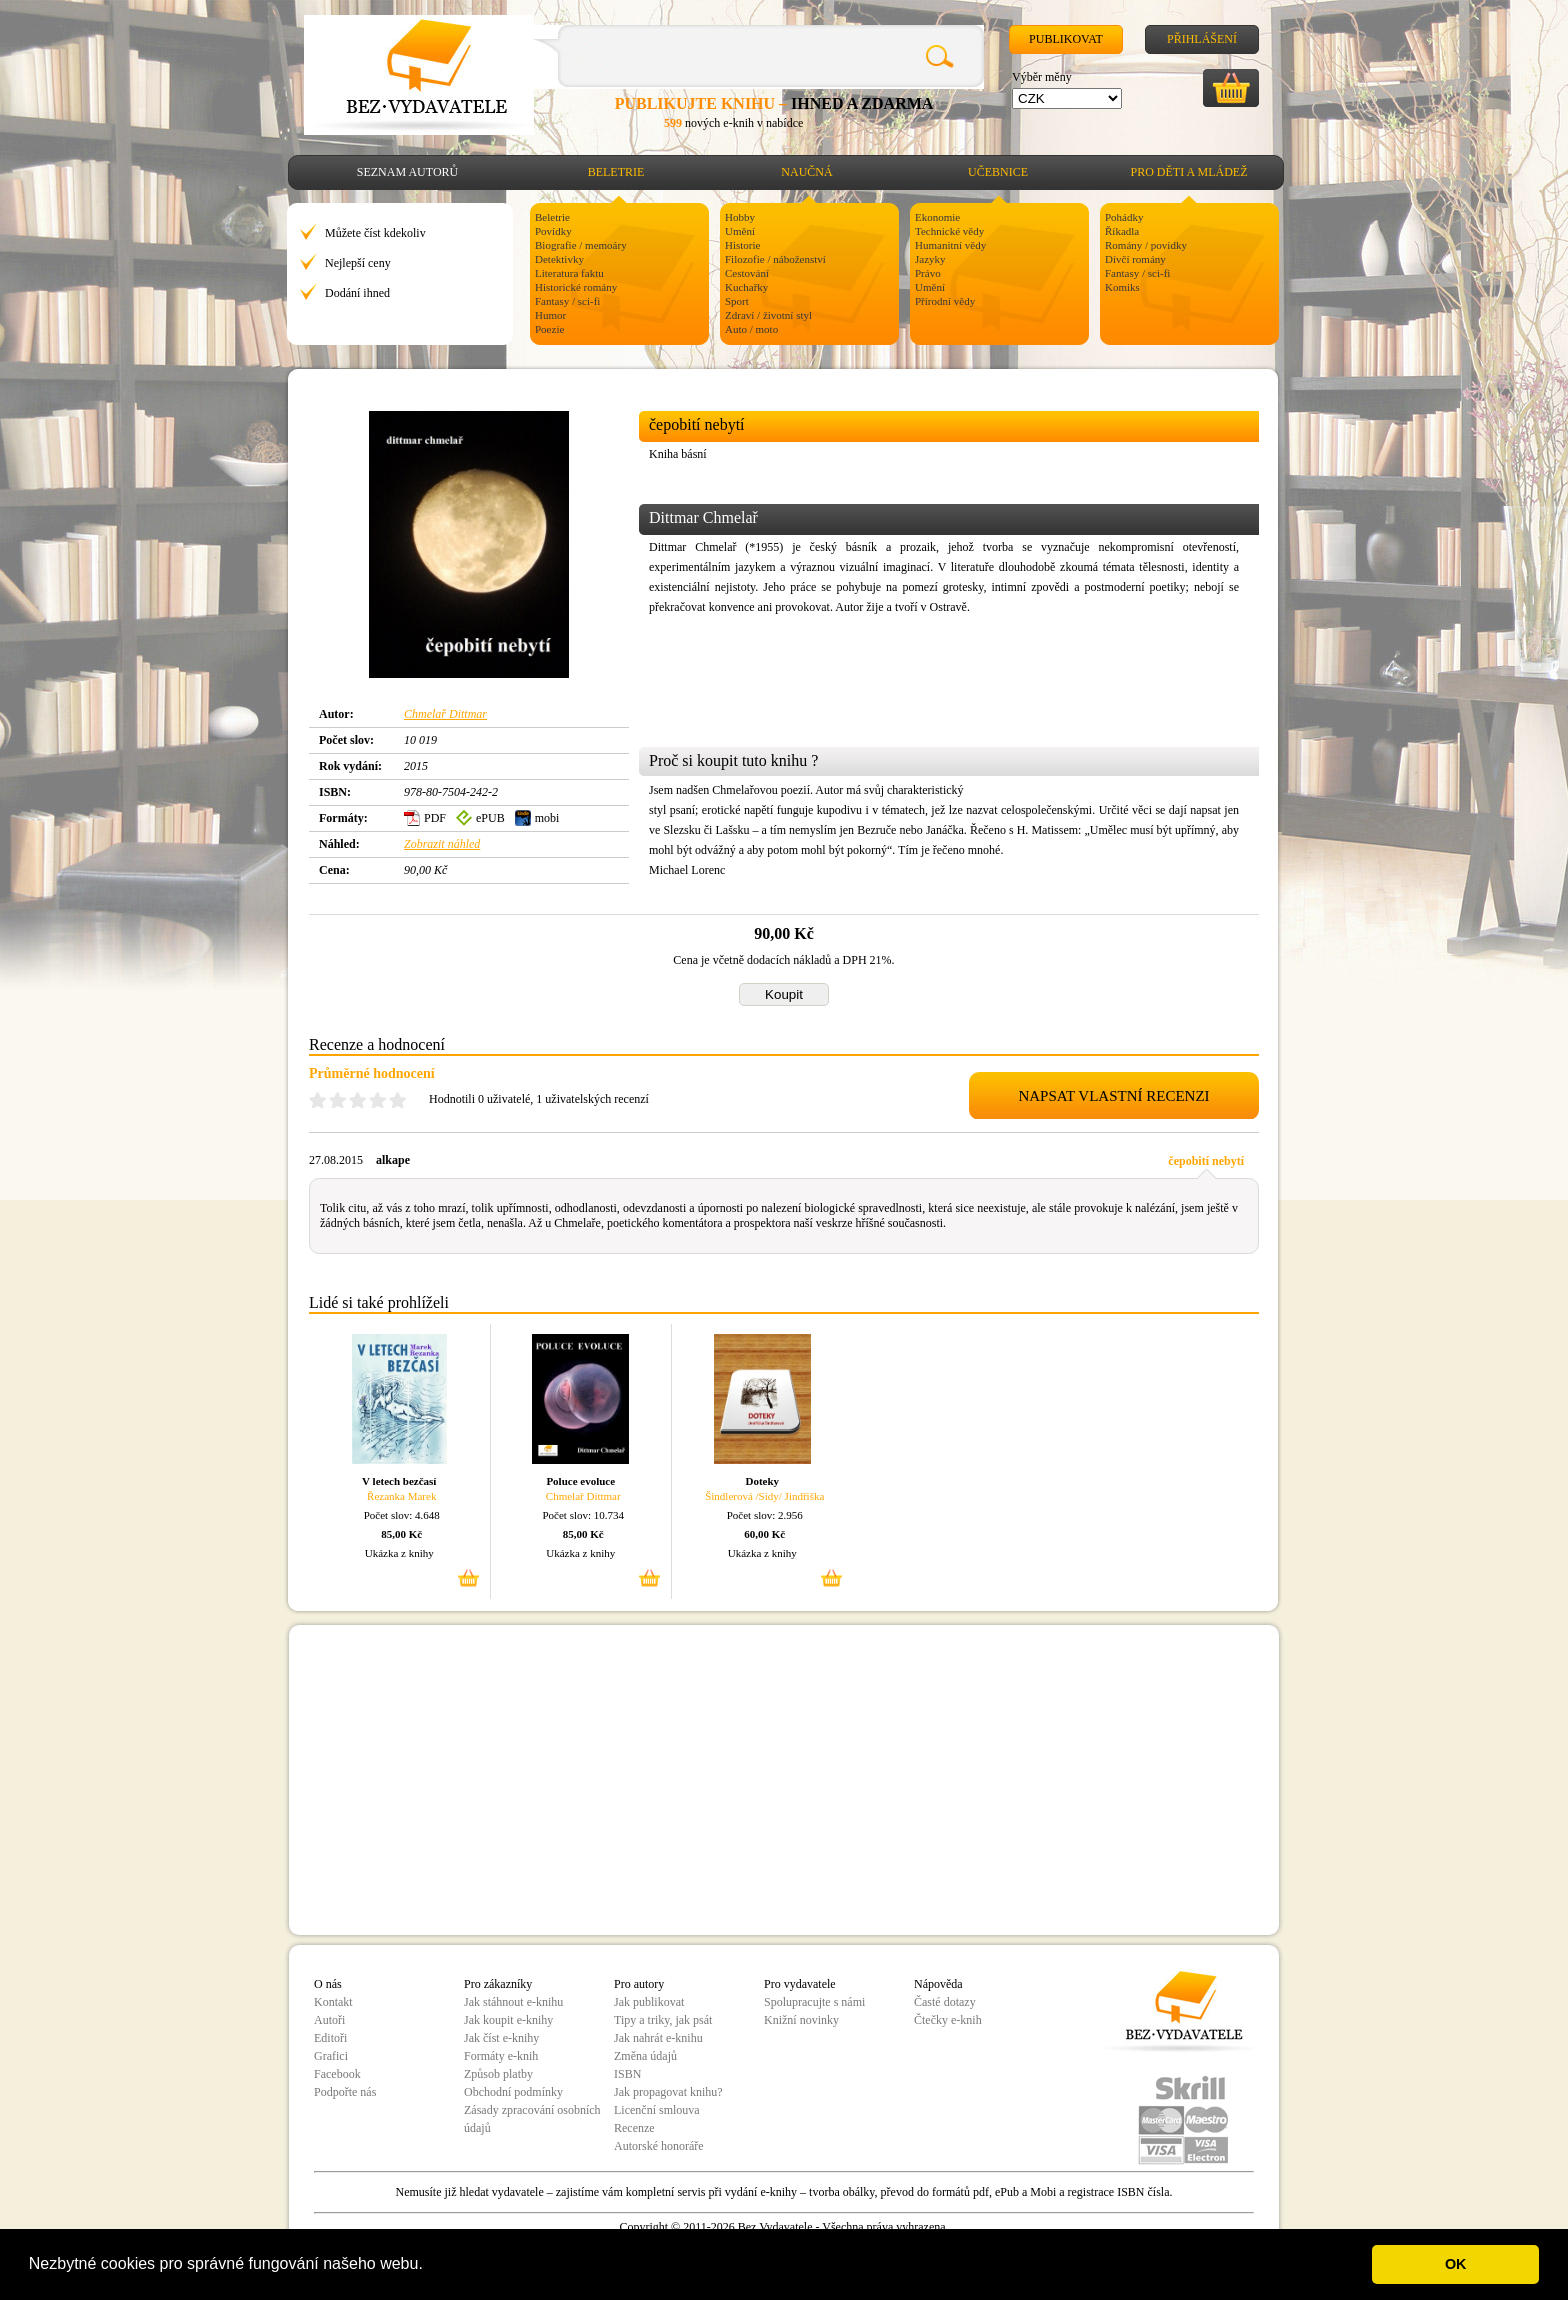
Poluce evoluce (580, 1481)
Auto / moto (751, 329)
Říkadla (1122, 231)
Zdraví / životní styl (768, 315)
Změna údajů (645, 2056)
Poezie (549, 329)
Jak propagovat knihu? (668, 2092)
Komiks (1122, 287)
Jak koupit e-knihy (508, 2020)
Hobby (740, 217)
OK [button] (1456, 2264)
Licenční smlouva (657, 2110)
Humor (550, 315)
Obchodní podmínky (513, 2092)
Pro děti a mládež (1189, 172)
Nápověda (938, 1984)
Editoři (330, 2038)
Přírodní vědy (945, 301)
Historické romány (576, 287)
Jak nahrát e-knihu (658, 2038)
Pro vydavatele (800, 1984)
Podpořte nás (345, 2092)
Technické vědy (949, 231)
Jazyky (930, 259)
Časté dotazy (945, 2002)
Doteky (762, 1481)
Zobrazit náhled (442, 844)
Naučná (806, 172)
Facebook (337, 2074)
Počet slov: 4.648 (402, 1515)
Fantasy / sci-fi (567, 301)
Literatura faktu (569, 273)
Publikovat (1066, 39)
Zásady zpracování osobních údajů (532, 2119)
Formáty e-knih (501, 2056)
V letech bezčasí (399, 1481)
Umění (740, 231)
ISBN (627, 2074)
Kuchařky (746, 287)
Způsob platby (498, 2074)
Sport (737, 301)
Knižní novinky (801, 2020)
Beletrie (616, 172)
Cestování (747, 273)
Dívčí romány (1135, 259)
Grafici (331, 2056)
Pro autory (639, 1984)
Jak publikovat (649, 2002)
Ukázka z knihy (399, 1553)
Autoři (329, 2020)
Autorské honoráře (659, 2146)
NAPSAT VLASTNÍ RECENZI (1113, 1096)
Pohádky (1124, 217)
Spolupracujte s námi (814, 2002)
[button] (430, 2266)
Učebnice (998, 172)
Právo (928, 273)
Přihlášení (1202, 39)
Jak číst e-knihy (501, 2038)
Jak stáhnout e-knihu (513, 2002)
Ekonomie (937, 217)
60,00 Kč (764, 1534)
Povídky (553, 231)
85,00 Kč (401, 1534)
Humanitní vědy (950, 245)
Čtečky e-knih (948, 2020)
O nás (328, 1984)
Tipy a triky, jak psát (663, 2020)
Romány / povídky (1146, 245)
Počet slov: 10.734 (583, 1515)
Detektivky (559, 259)
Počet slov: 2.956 (765, 1515)
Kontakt (333, 2002)
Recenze (634, 2128)
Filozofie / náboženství (775, 259)
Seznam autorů (407, 172)
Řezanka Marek (401, 1496)
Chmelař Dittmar (445, 714)
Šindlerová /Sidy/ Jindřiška (764, 1496)
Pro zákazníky (498, 1984)
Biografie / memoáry (581, 245)
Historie (742, 245)
